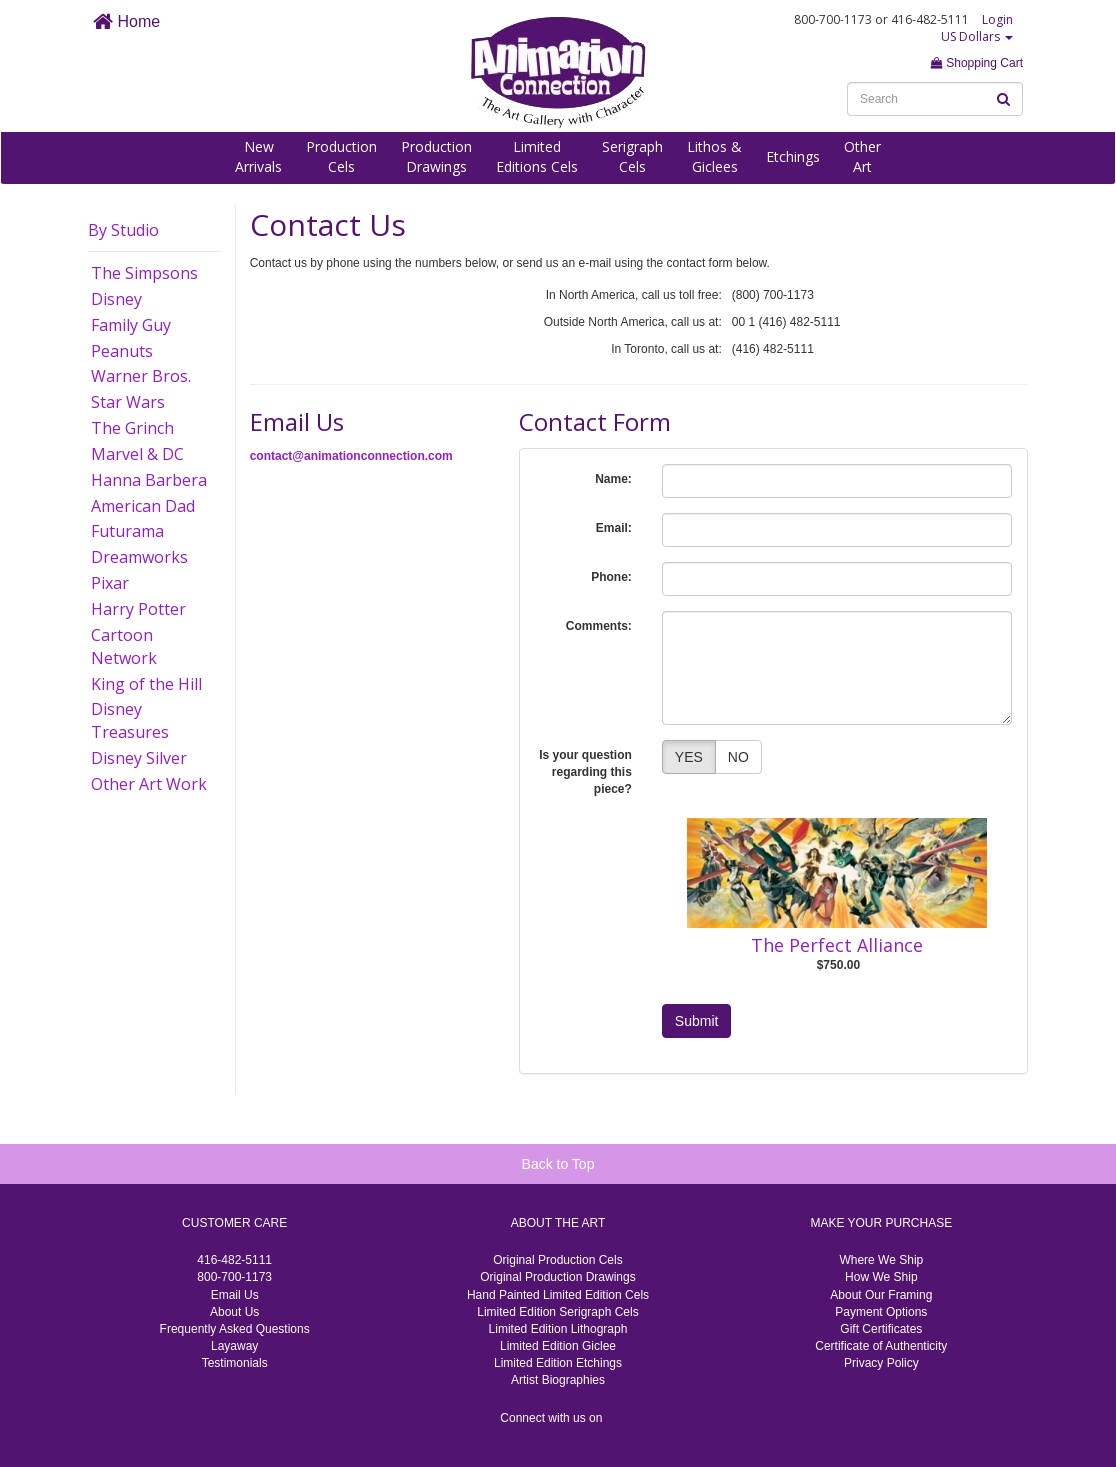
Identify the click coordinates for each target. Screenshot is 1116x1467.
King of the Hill (146, 684)
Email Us (235, 1295)
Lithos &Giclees (714, 156)
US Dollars (977, 36)
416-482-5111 (234, 1260)
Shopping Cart (977, 63)
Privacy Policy (881, 1363)
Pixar (110, 583)
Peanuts (122, 351)
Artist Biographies (558, 1380)
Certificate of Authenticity (881, 1346)
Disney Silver (139, 758)
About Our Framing (881, 1295)
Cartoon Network (124, 646)
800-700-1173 (234, 1277)
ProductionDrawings (436, 156)
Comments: (599, 626)
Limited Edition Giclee (558, 1346)
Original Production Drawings (557, 1277)
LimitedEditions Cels (537, 156)
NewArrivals (258, 156)
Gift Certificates (881, 1329)
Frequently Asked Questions (235, 1329)
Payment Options (881, 1312)
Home (126, 21)
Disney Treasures (130, 720)
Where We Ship (881, 1260)
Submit (697, 1021)
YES (689, 757)
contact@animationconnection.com (351, 456)
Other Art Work (149, 784)
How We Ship (881, 1277)
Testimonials (235, 1363)
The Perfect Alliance (837, 945)
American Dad (143, 506)
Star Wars (128, 402)
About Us (234, 1312)
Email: (614, 528)
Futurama (127, 531)
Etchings (793, 156)
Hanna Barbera (149, 480)
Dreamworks (139, 557)
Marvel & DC (137, 454)
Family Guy (131, 325)
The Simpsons (144, 273)
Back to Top (558, 1164)
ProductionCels (341, 156)
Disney (116, 299)
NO (738, 757)
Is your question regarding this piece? (585, 772)
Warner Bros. (141, 376)
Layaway (234, 1346)
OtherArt (862, 156)
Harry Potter (138, 609)
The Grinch (132, 428)
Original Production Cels (557, 1260)
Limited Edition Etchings (558, 1363)
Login (997, 19)
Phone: (611, 577)
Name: (613, 479)
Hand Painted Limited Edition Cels (558, 1295)
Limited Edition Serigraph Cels (557, 1312)
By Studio (123, 230)
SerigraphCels (632, 156)
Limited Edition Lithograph (558, 1329)
